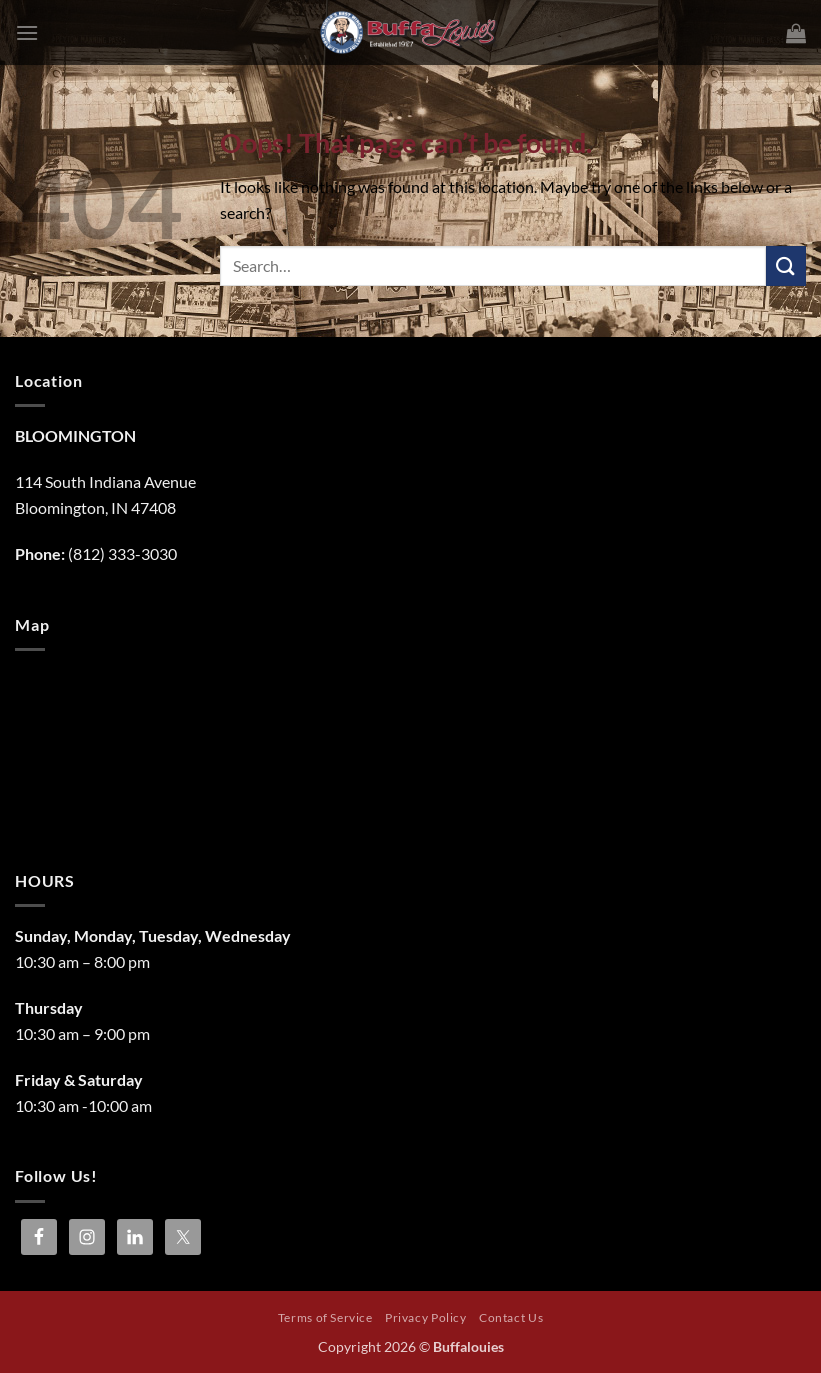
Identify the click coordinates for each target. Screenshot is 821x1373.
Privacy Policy (426, 1317)
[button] (27, 32)
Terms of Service (325, 1317)
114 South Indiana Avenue (105, 481)
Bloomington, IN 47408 (95, 507)
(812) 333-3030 (122, 553)
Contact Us (511, 1317)
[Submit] (786, 265)
